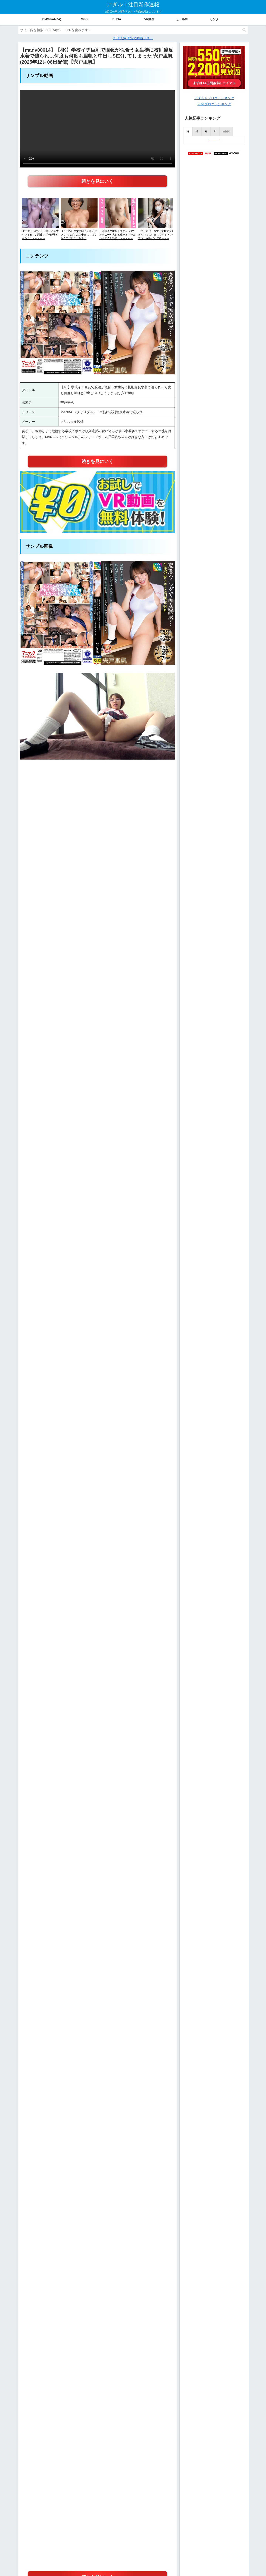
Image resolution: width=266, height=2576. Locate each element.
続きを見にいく (97, 181)
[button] (244, 30)
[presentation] (187, 131)
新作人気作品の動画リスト (133, 38)
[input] (133, 30)
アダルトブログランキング (214, 98)
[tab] (187, 131)
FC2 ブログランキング (214, 104)
